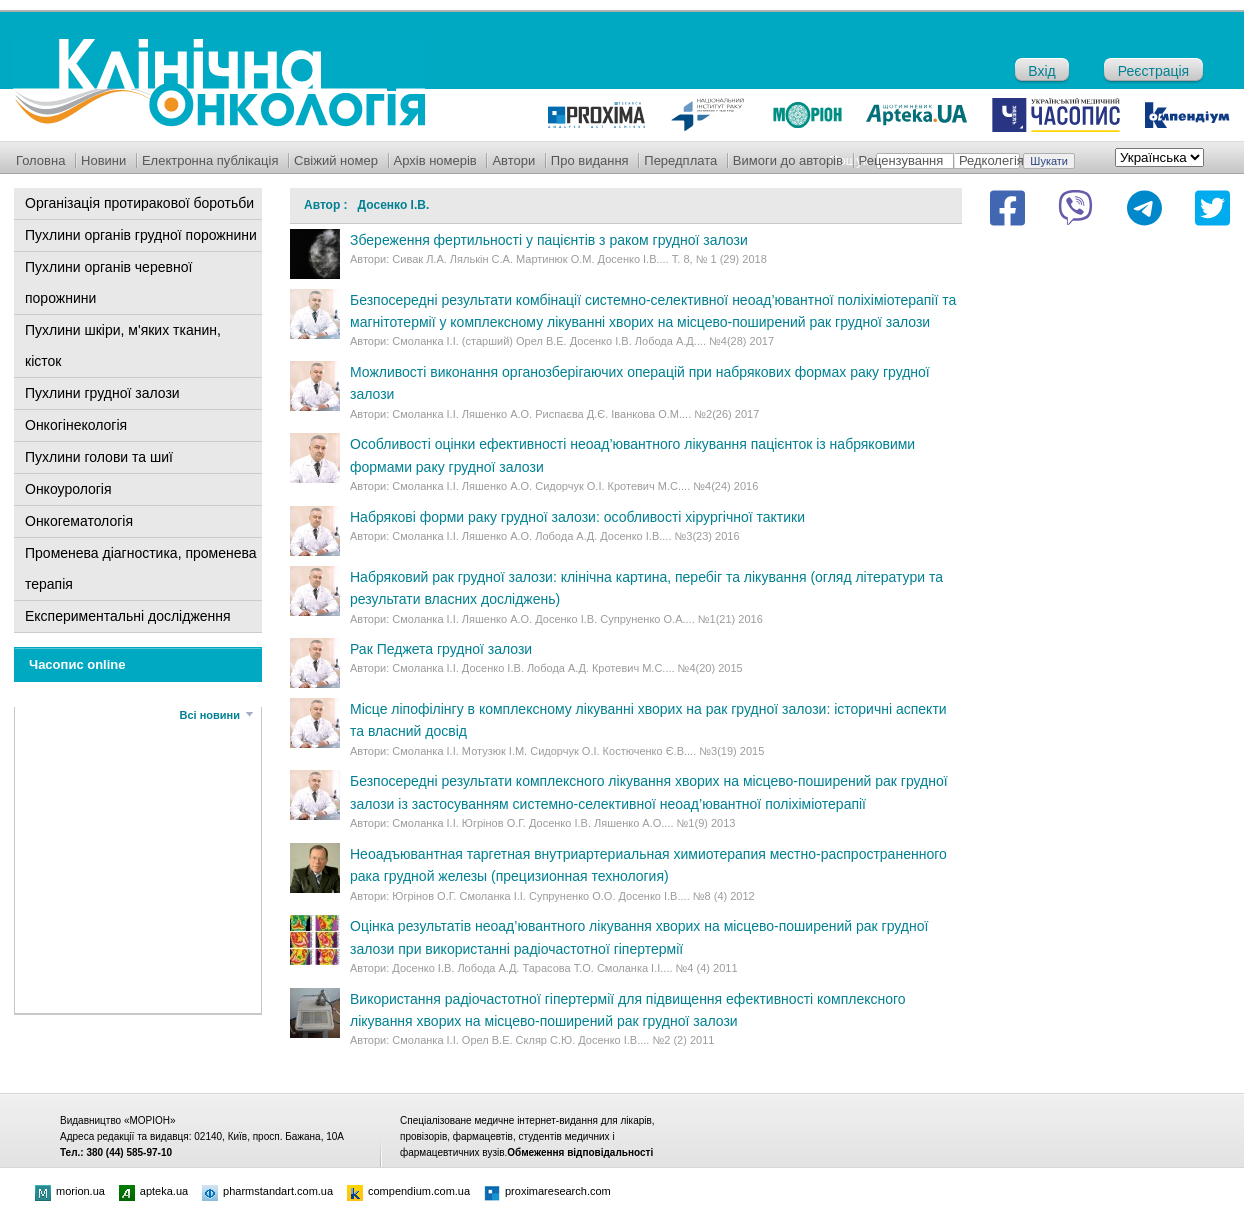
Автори (513, 160)
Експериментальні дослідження (128, 616)
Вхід (1041, 71)
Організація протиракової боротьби (139, 203)
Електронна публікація (210, 160)
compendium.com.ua (408, 1191)
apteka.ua (153, 1191)
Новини (103, 160)
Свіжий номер (336, 160)
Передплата (680, 160)
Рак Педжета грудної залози (441, 649)
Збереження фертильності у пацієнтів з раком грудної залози (549, 240)
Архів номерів (435, 160)
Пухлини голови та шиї (99, 457)
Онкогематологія (79, 521)
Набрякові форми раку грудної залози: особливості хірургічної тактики (577, 517)
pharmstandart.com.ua (267, 1191)
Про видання (590, 160)
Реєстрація (1153, 71)
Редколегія (991, 160)
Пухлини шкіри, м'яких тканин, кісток (123, 345)
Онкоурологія (68, 489)
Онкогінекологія (76, 425)
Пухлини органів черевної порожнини (108, 282)
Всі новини (210, 715)
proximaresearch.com (547, 1191)
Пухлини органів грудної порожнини (141, 235)
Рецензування (901, 160)
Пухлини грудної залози (102, 393)
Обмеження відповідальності (580, 1152)
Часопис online (77, 664)
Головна (40, 160)
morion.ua (70, 1191)
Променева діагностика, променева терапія (141, 568)
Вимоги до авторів (788, 160)
